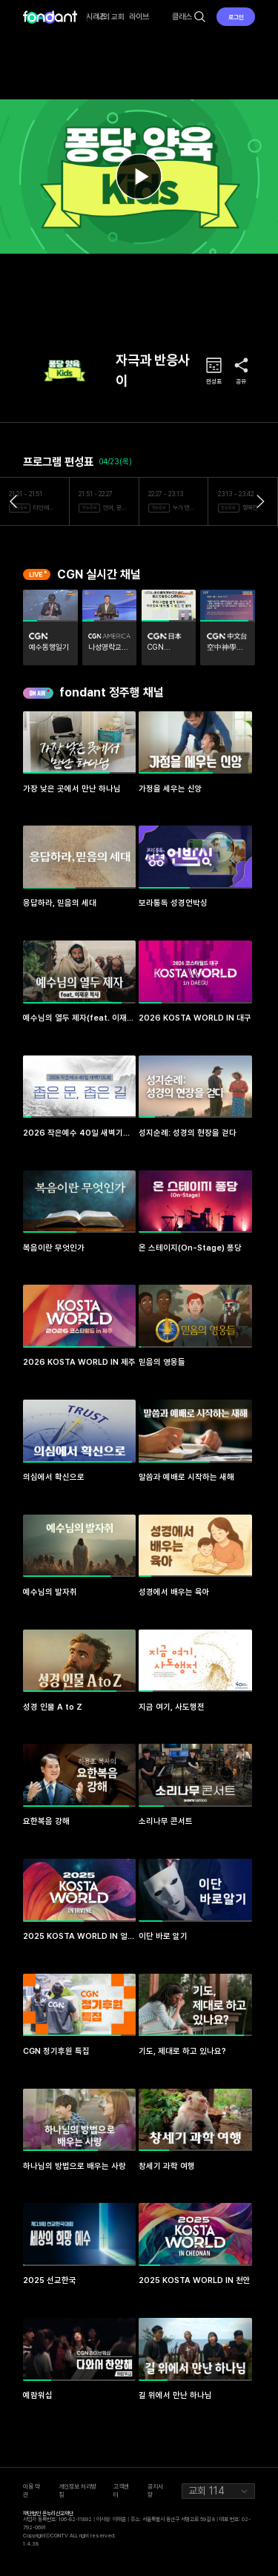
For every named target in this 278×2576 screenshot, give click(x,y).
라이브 (139, 17)
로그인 (236, 17)
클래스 (182, 17)
